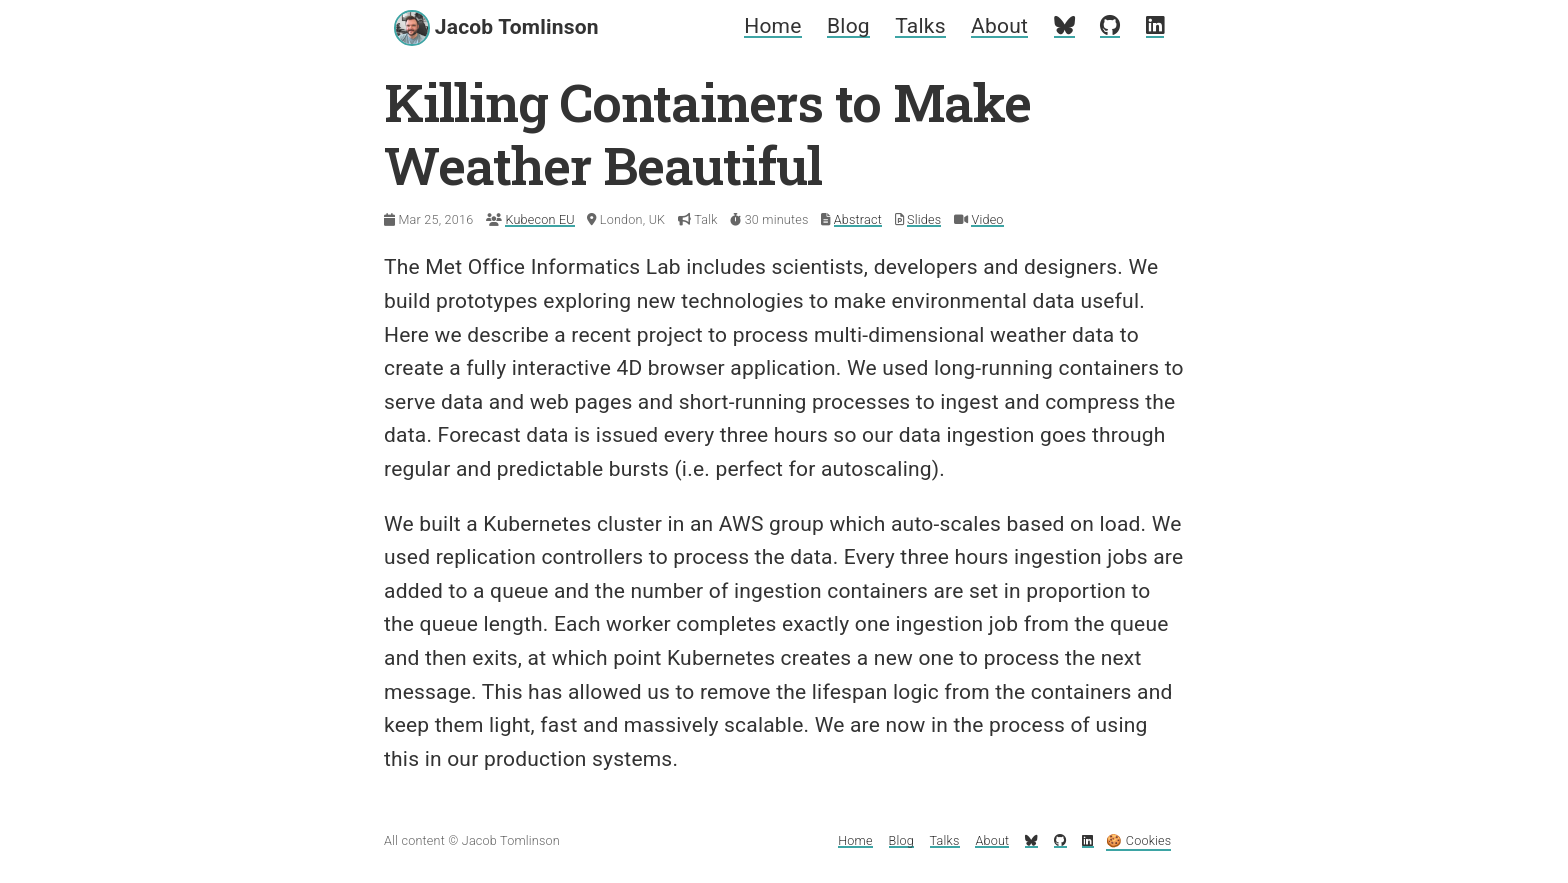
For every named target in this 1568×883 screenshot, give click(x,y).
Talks (920, 26)
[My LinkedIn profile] (1155, 26)
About (999, 26)
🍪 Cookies (1138, 840)
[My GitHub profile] (1110, 26)
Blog (848, 26)
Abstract (858, 219)
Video (987, 219)
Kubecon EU (539, 219)
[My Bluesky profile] (1064, 26)
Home (772, 26)
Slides (924, 219)
